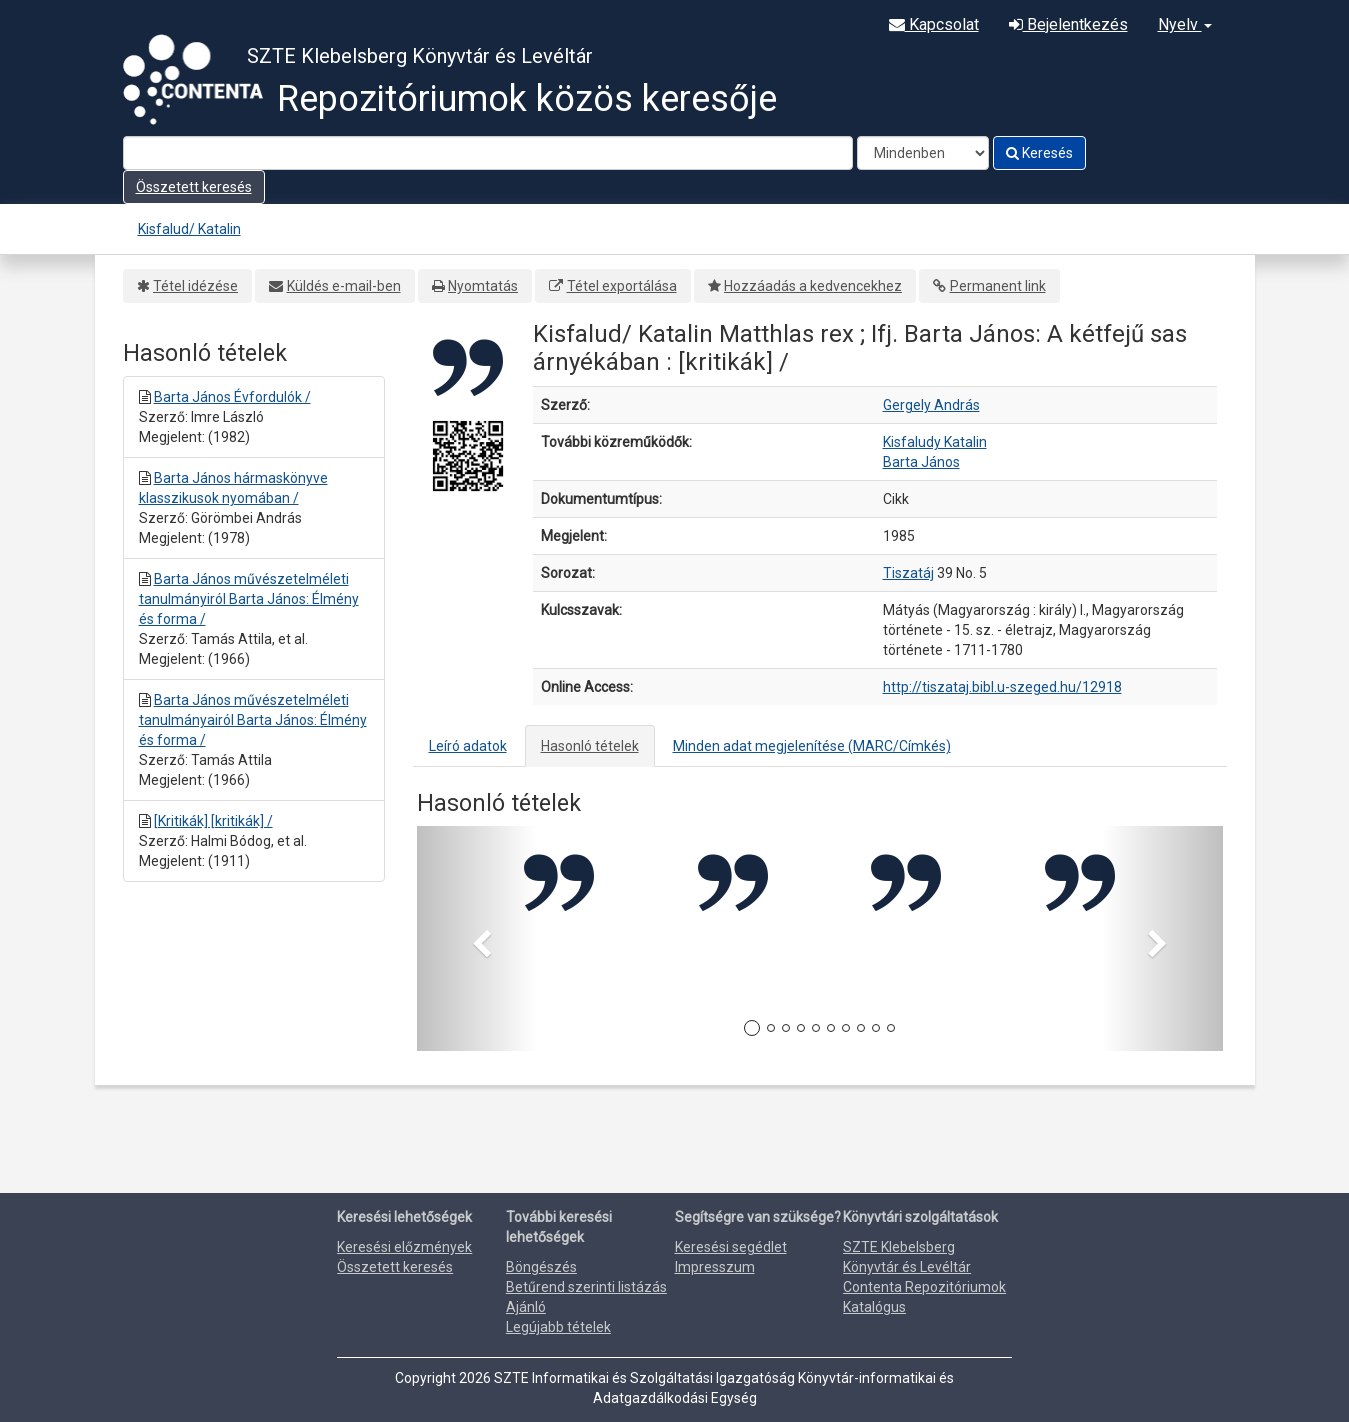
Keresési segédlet (731, 1247)
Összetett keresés (194, 187)
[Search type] (923, 153)
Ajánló (526, 1307)
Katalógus (874, 1307)
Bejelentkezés (1068, 24)
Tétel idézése (195, 286)
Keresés (1039, 153)
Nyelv (1185, 24)
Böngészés (541, 1267)
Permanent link (998, 286)
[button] (477, 938)
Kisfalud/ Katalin (189, 229)
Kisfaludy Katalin (935, 442)
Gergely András (931, 405)
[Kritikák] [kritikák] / (213, 821)
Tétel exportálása (622, 286)
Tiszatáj (908, 573)
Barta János (921, 462)
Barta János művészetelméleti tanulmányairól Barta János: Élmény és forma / (253, 720)
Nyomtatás (483, 286)
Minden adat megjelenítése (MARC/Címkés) (812, 746)
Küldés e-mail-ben (344, 286)
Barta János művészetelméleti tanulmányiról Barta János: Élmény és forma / (249, 599)
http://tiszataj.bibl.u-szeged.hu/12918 (1002, 687)
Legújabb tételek (558, 1327)
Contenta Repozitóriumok (924, 1287)
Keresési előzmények (404, 1247)
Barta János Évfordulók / (232, 397)
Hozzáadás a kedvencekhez (813, 286)
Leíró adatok (468, 746)
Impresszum (715, 1267)
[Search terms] (488, 153)
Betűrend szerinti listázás (586, 1287)
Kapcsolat (934, 24)
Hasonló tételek (590, 746)
